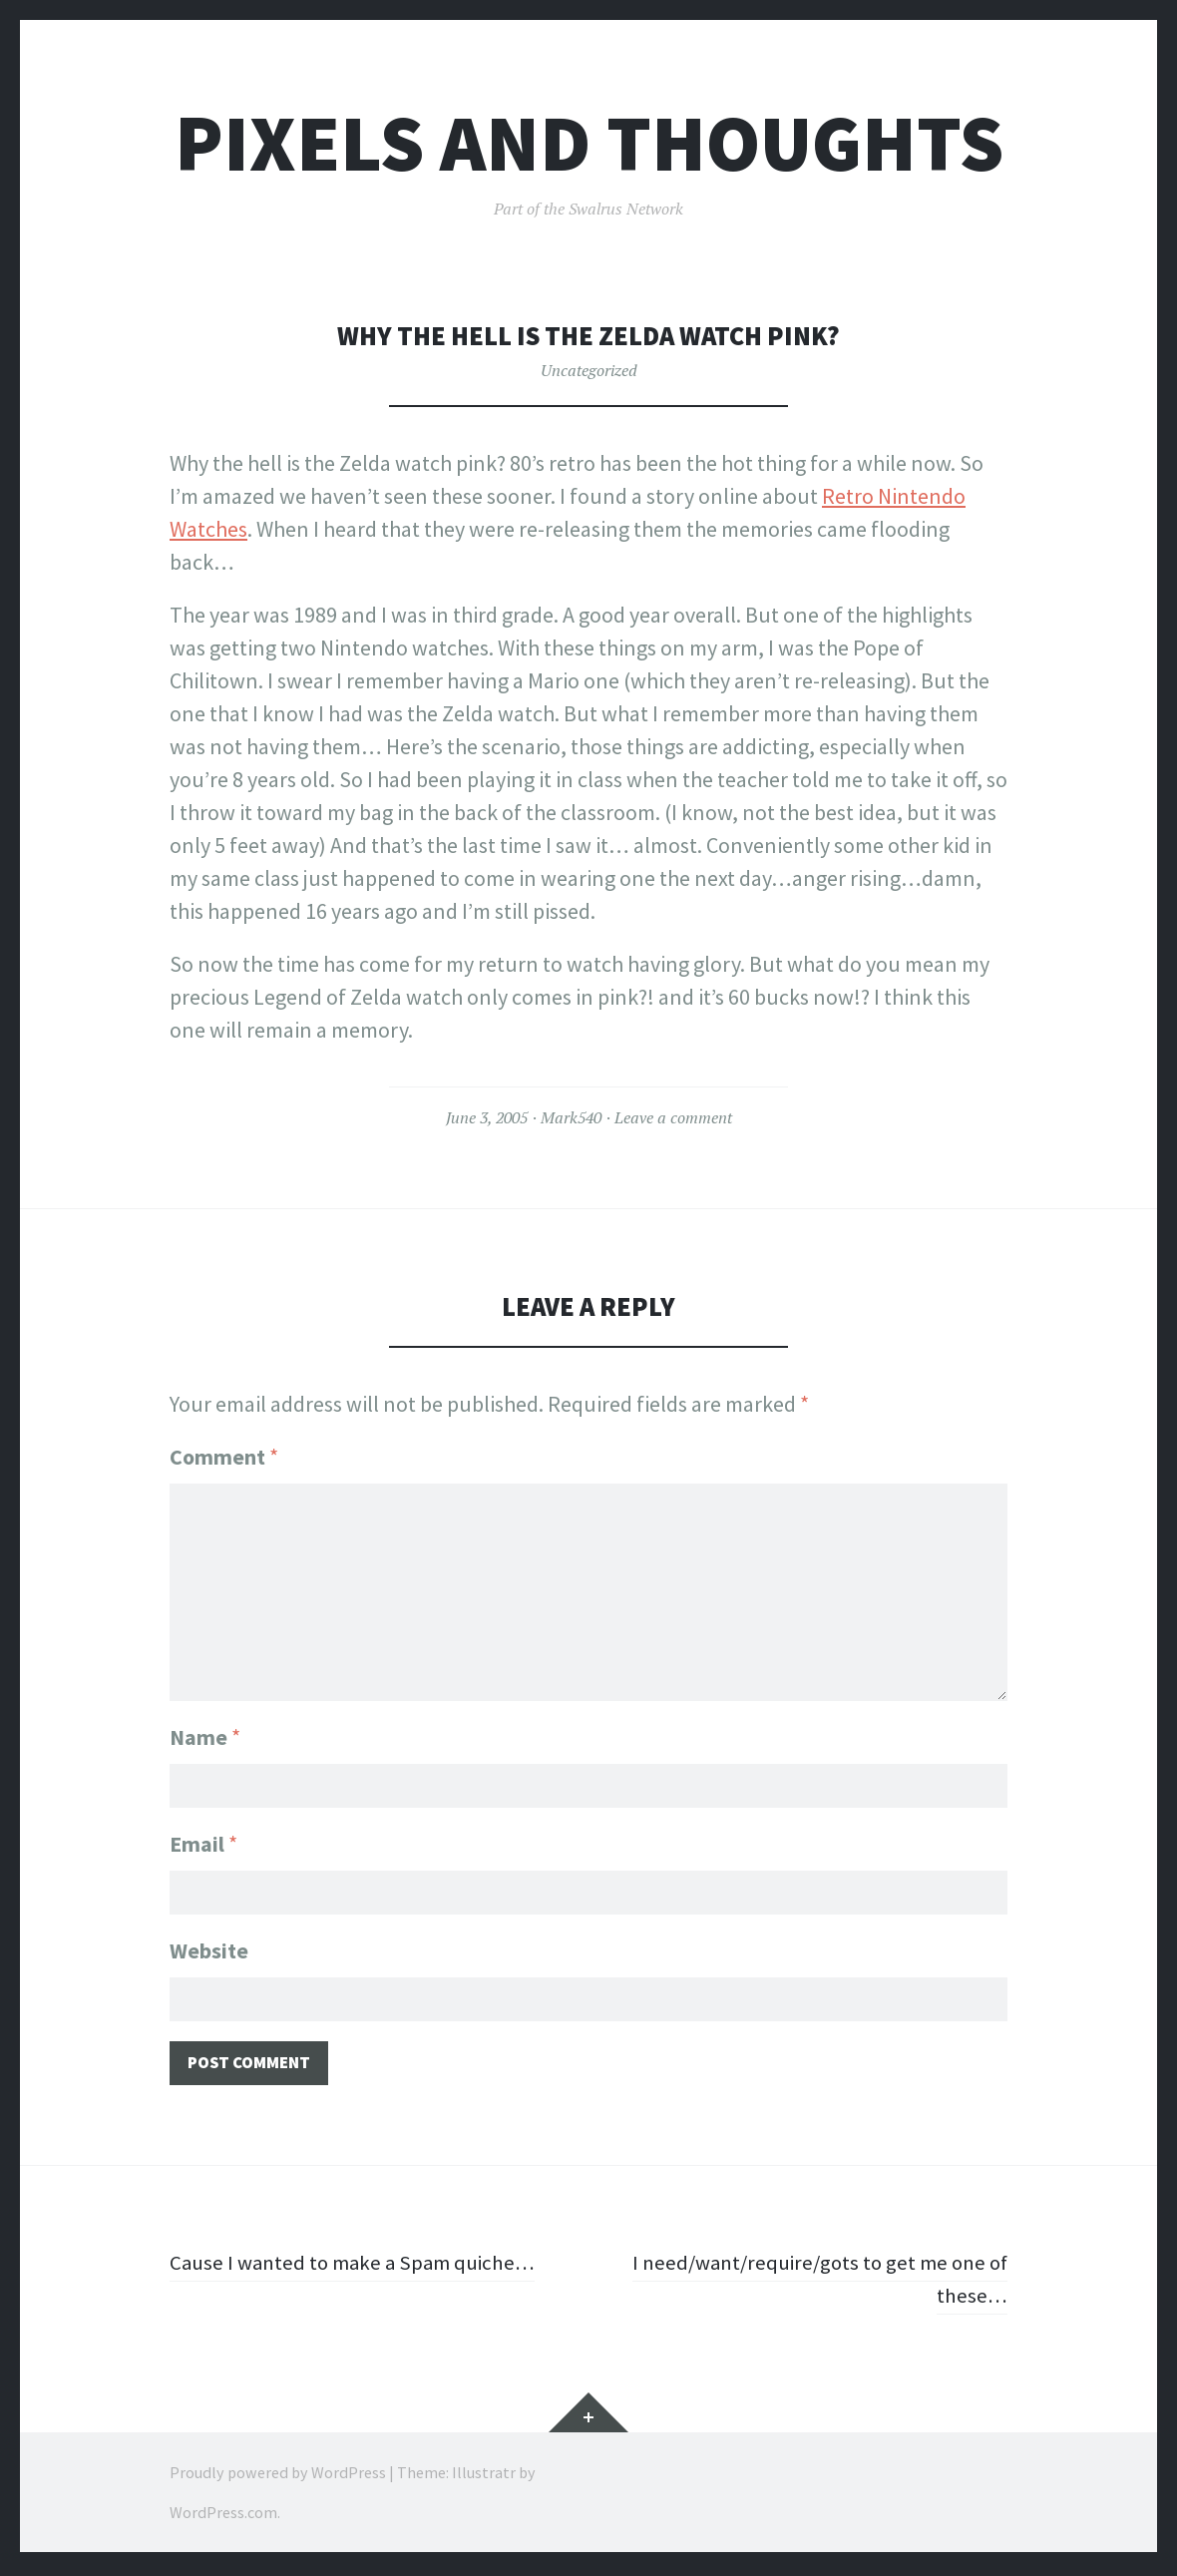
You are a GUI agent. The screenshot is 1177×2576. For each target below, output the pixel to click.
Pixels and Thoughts (589, 143)
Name (205, 1733)
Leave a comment (673, 1117)
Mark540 (571, 1117)
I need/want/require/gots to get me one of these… (811, 2283)
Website (209, 1950)
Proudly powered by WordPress (278, 2476)
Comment (224, 1457)
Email (203, 1842)
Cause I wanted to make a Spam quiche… (359, 2267)
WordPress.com (223, 2516)
